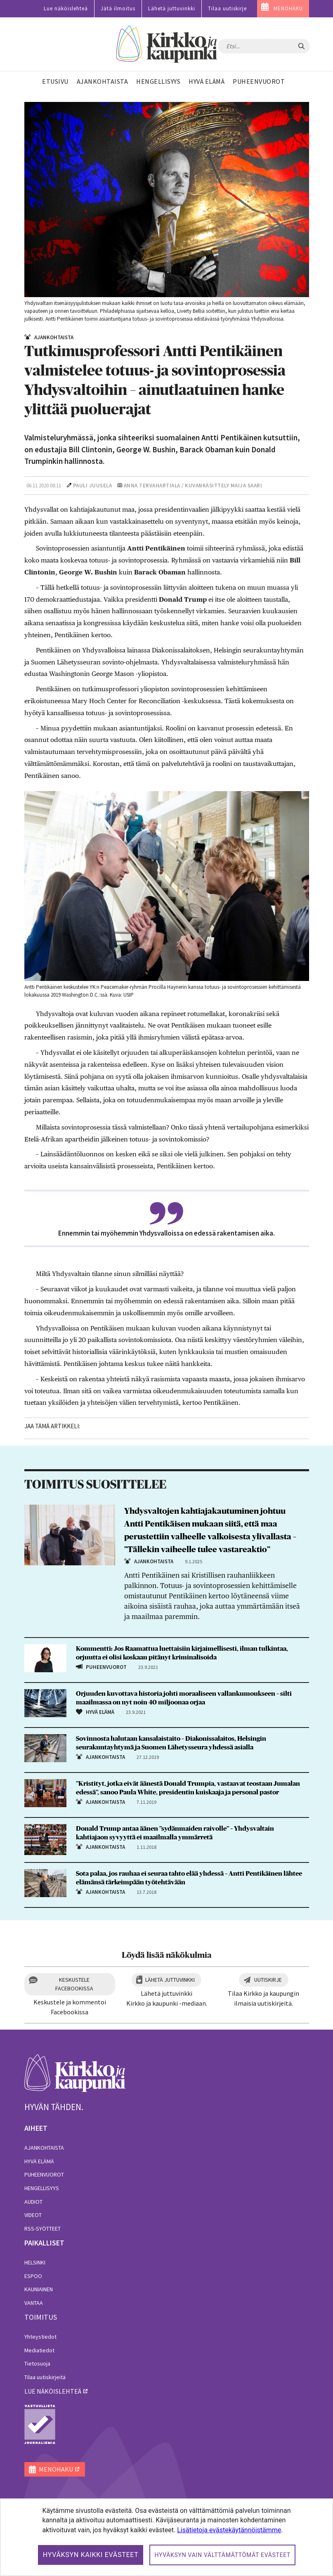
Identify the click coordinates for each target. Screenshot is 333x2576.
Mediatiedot (39, 2350)
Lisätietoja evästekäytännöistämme (229, 2530)
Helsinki (34, 2262)
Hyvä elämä (39, 2161)
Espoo (33, 2276)
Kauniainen (38, 2289)
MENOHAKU (288, 8)
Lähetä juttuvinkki (171, 8)
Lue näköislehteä (66, 8)
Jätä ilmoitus (118, 8)
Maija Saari (246, 485)
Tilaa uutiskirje (227, 8)
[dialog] (166, 2537)
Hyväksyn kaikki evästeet (91, 2555)
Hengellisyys (41, 2188)
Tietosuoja (37, 2363)
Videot (33, 2215)
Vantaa (33, 2303)
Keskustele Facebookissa (74, 1984)
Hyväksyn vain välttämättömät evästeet (222, 2555)
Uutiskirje (268, 1979)
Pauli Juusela (92, 485)
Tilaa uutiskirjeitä (45, 2377)
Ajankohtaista (44, 2147)
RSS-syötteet (42, 2228)
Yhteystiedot (40, 2336)
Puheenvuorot (44, 2174)
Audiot (33, 2201)
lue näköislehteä (52, 2391)
